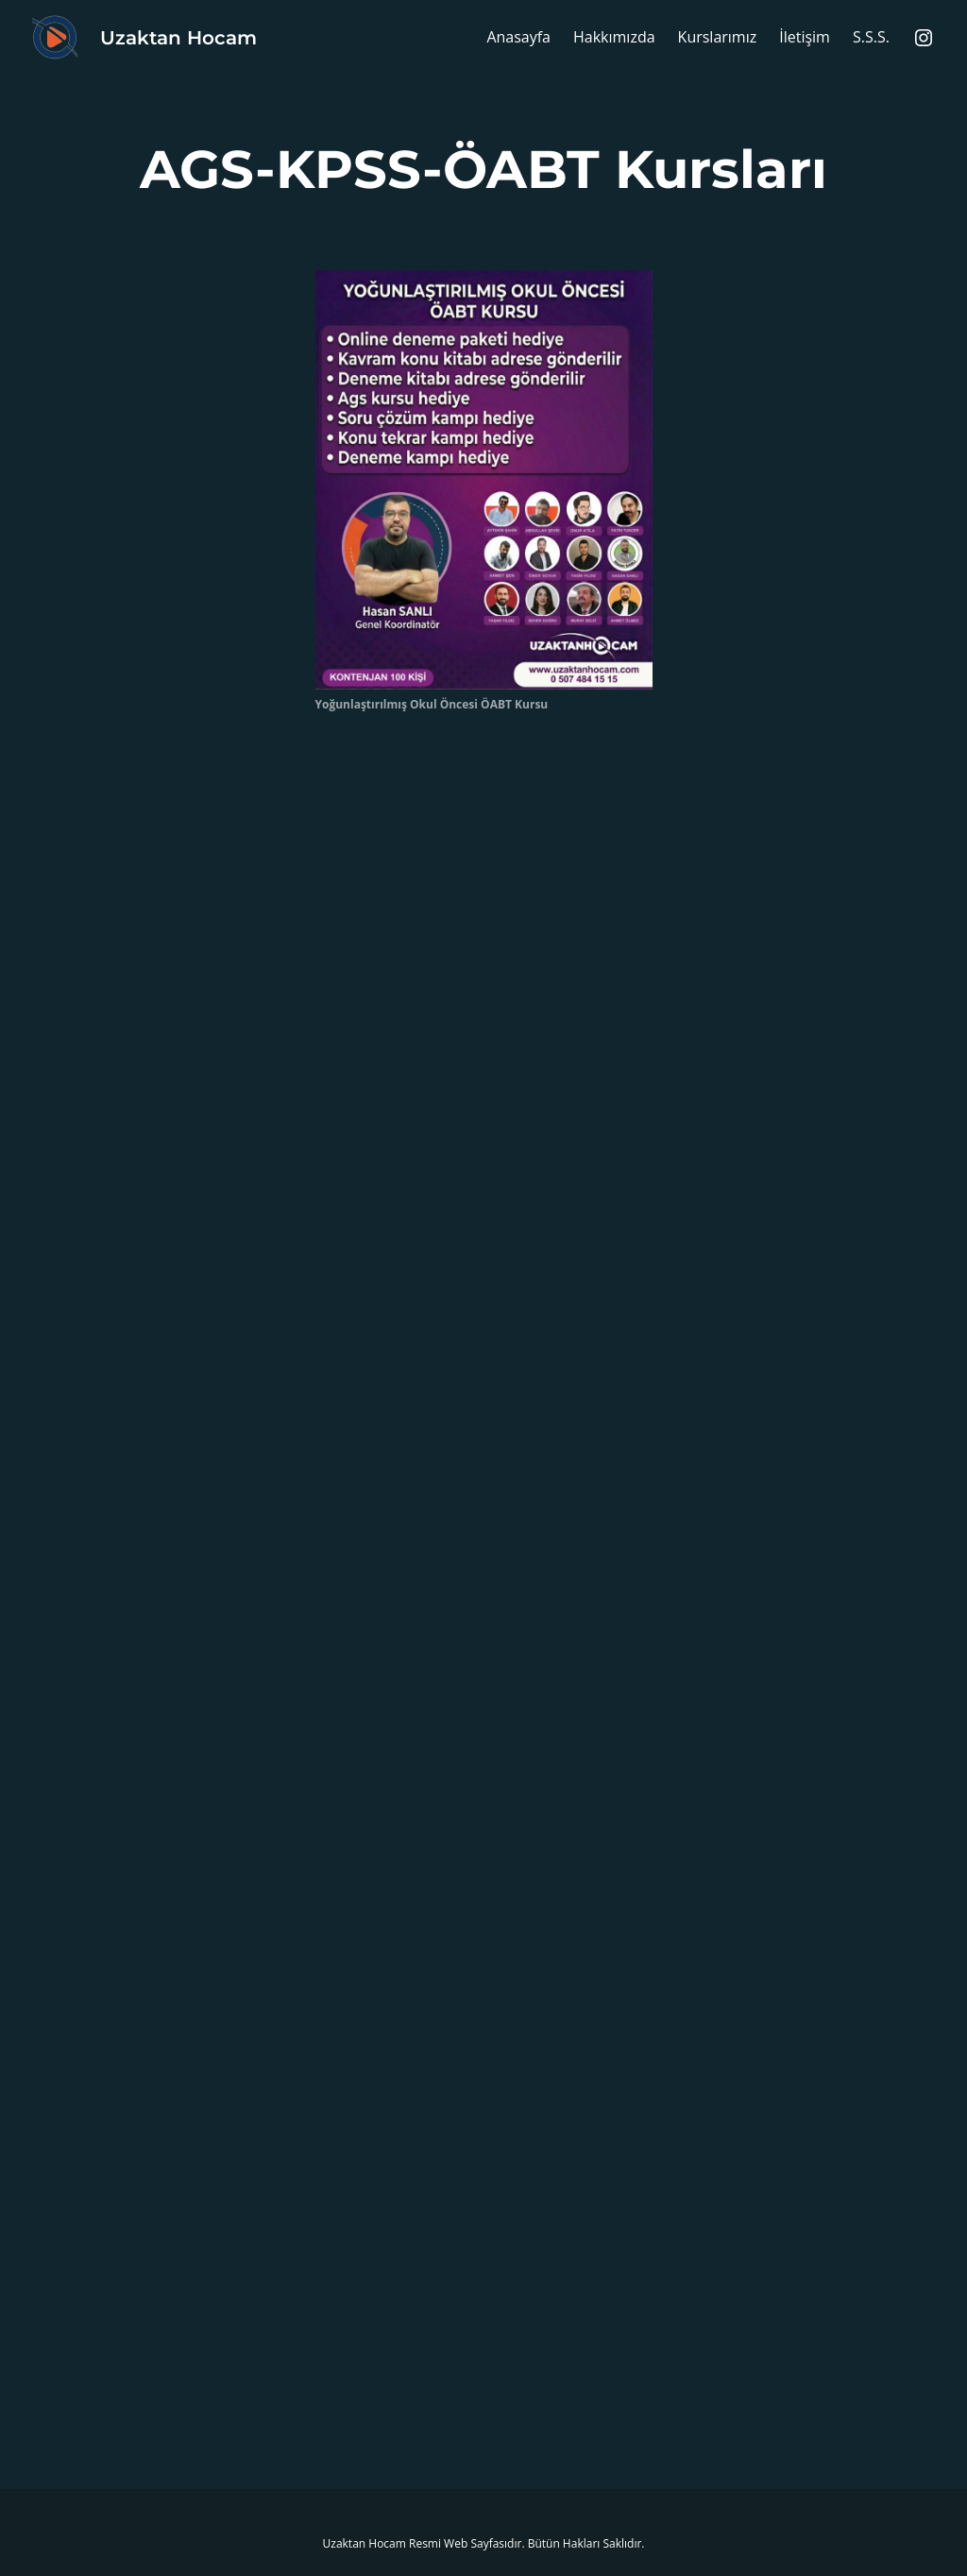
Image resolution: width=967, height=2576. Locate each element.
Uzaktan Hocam (178, 37)
